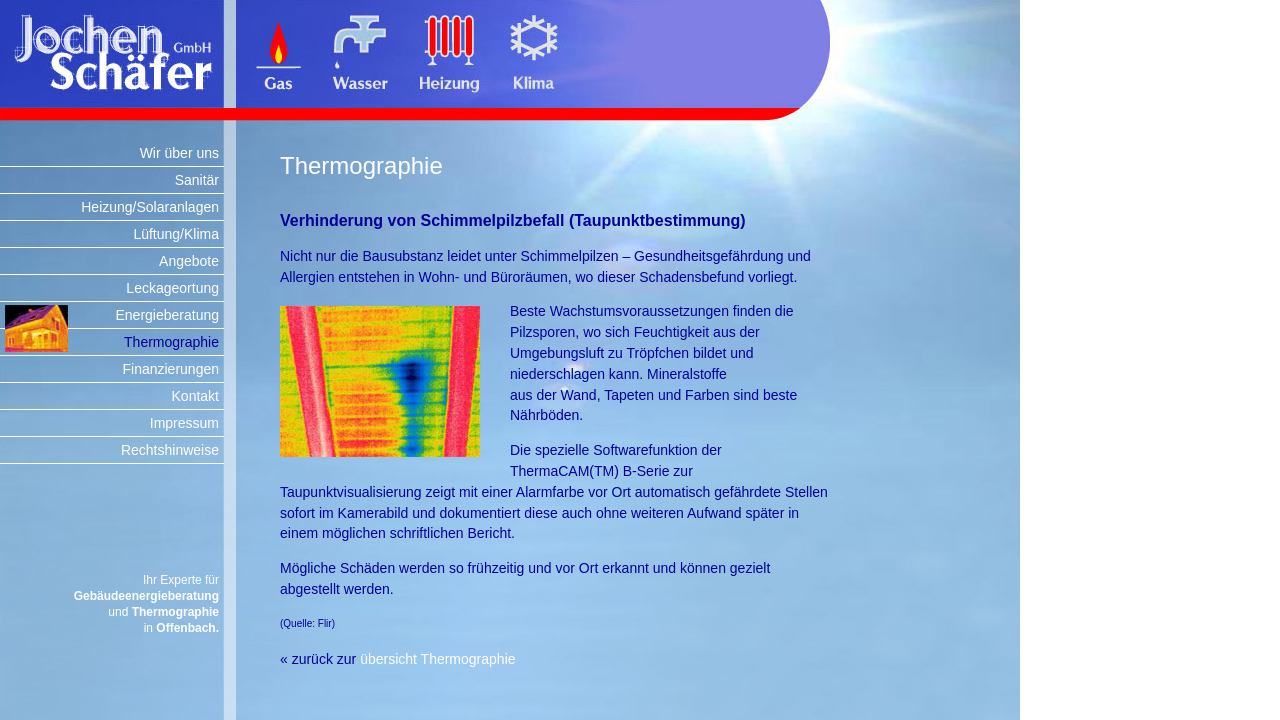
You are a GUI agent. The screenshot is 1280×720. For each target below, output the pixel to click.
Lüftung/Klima (176, 234)
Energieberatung (167, 315)
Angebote (189, 261)
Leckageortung (172, 288)
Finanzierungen (170, 369)
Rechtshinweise (170, 450)
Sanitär (197, 180)
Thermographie (171, 342)
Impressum (184, 423)
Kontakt (195, 396)
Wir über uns (179, 153)
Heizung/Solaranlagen (150, 207)
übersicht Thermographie (437, 659)
